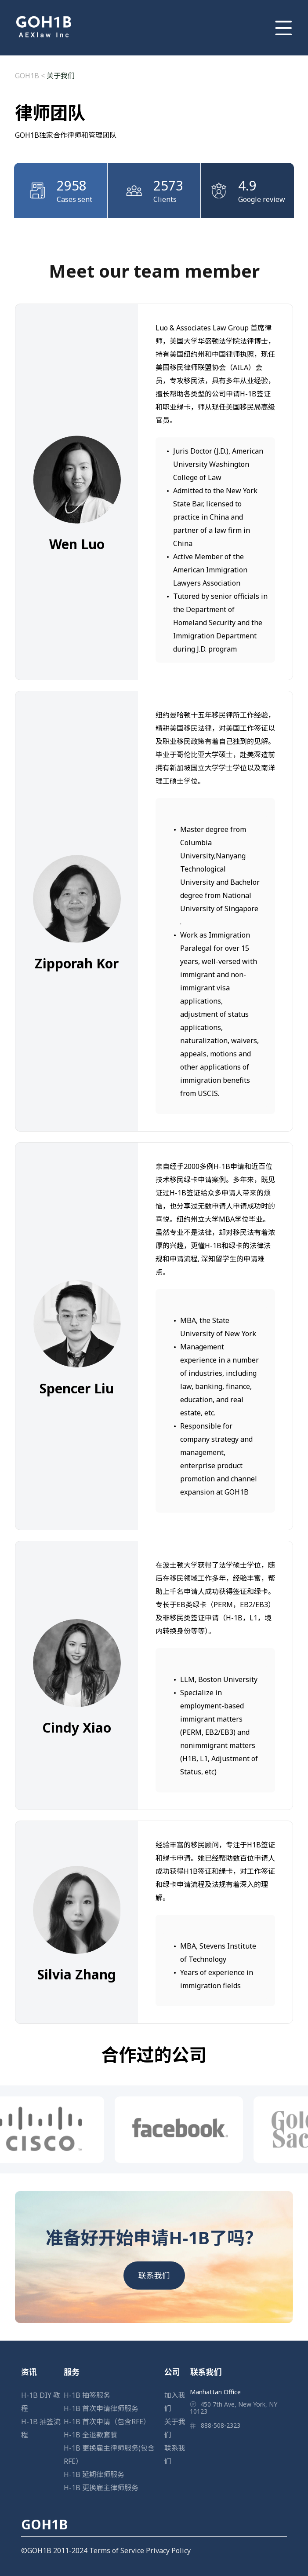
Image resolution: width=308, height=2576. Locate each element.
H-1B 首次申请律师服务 (101, 2408)
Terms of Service (116, 2550)
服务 (72, 2372)
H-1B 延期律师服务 (94, 2474)
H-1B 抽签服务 (87, 2395)
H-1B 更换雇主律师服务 (101, 2487)
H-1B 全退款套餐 (90, 2435)
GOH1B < (31, 76)
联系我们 (154, 2275)
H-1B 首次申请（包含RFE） (107, 2421)
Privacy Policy (168, 2550)
